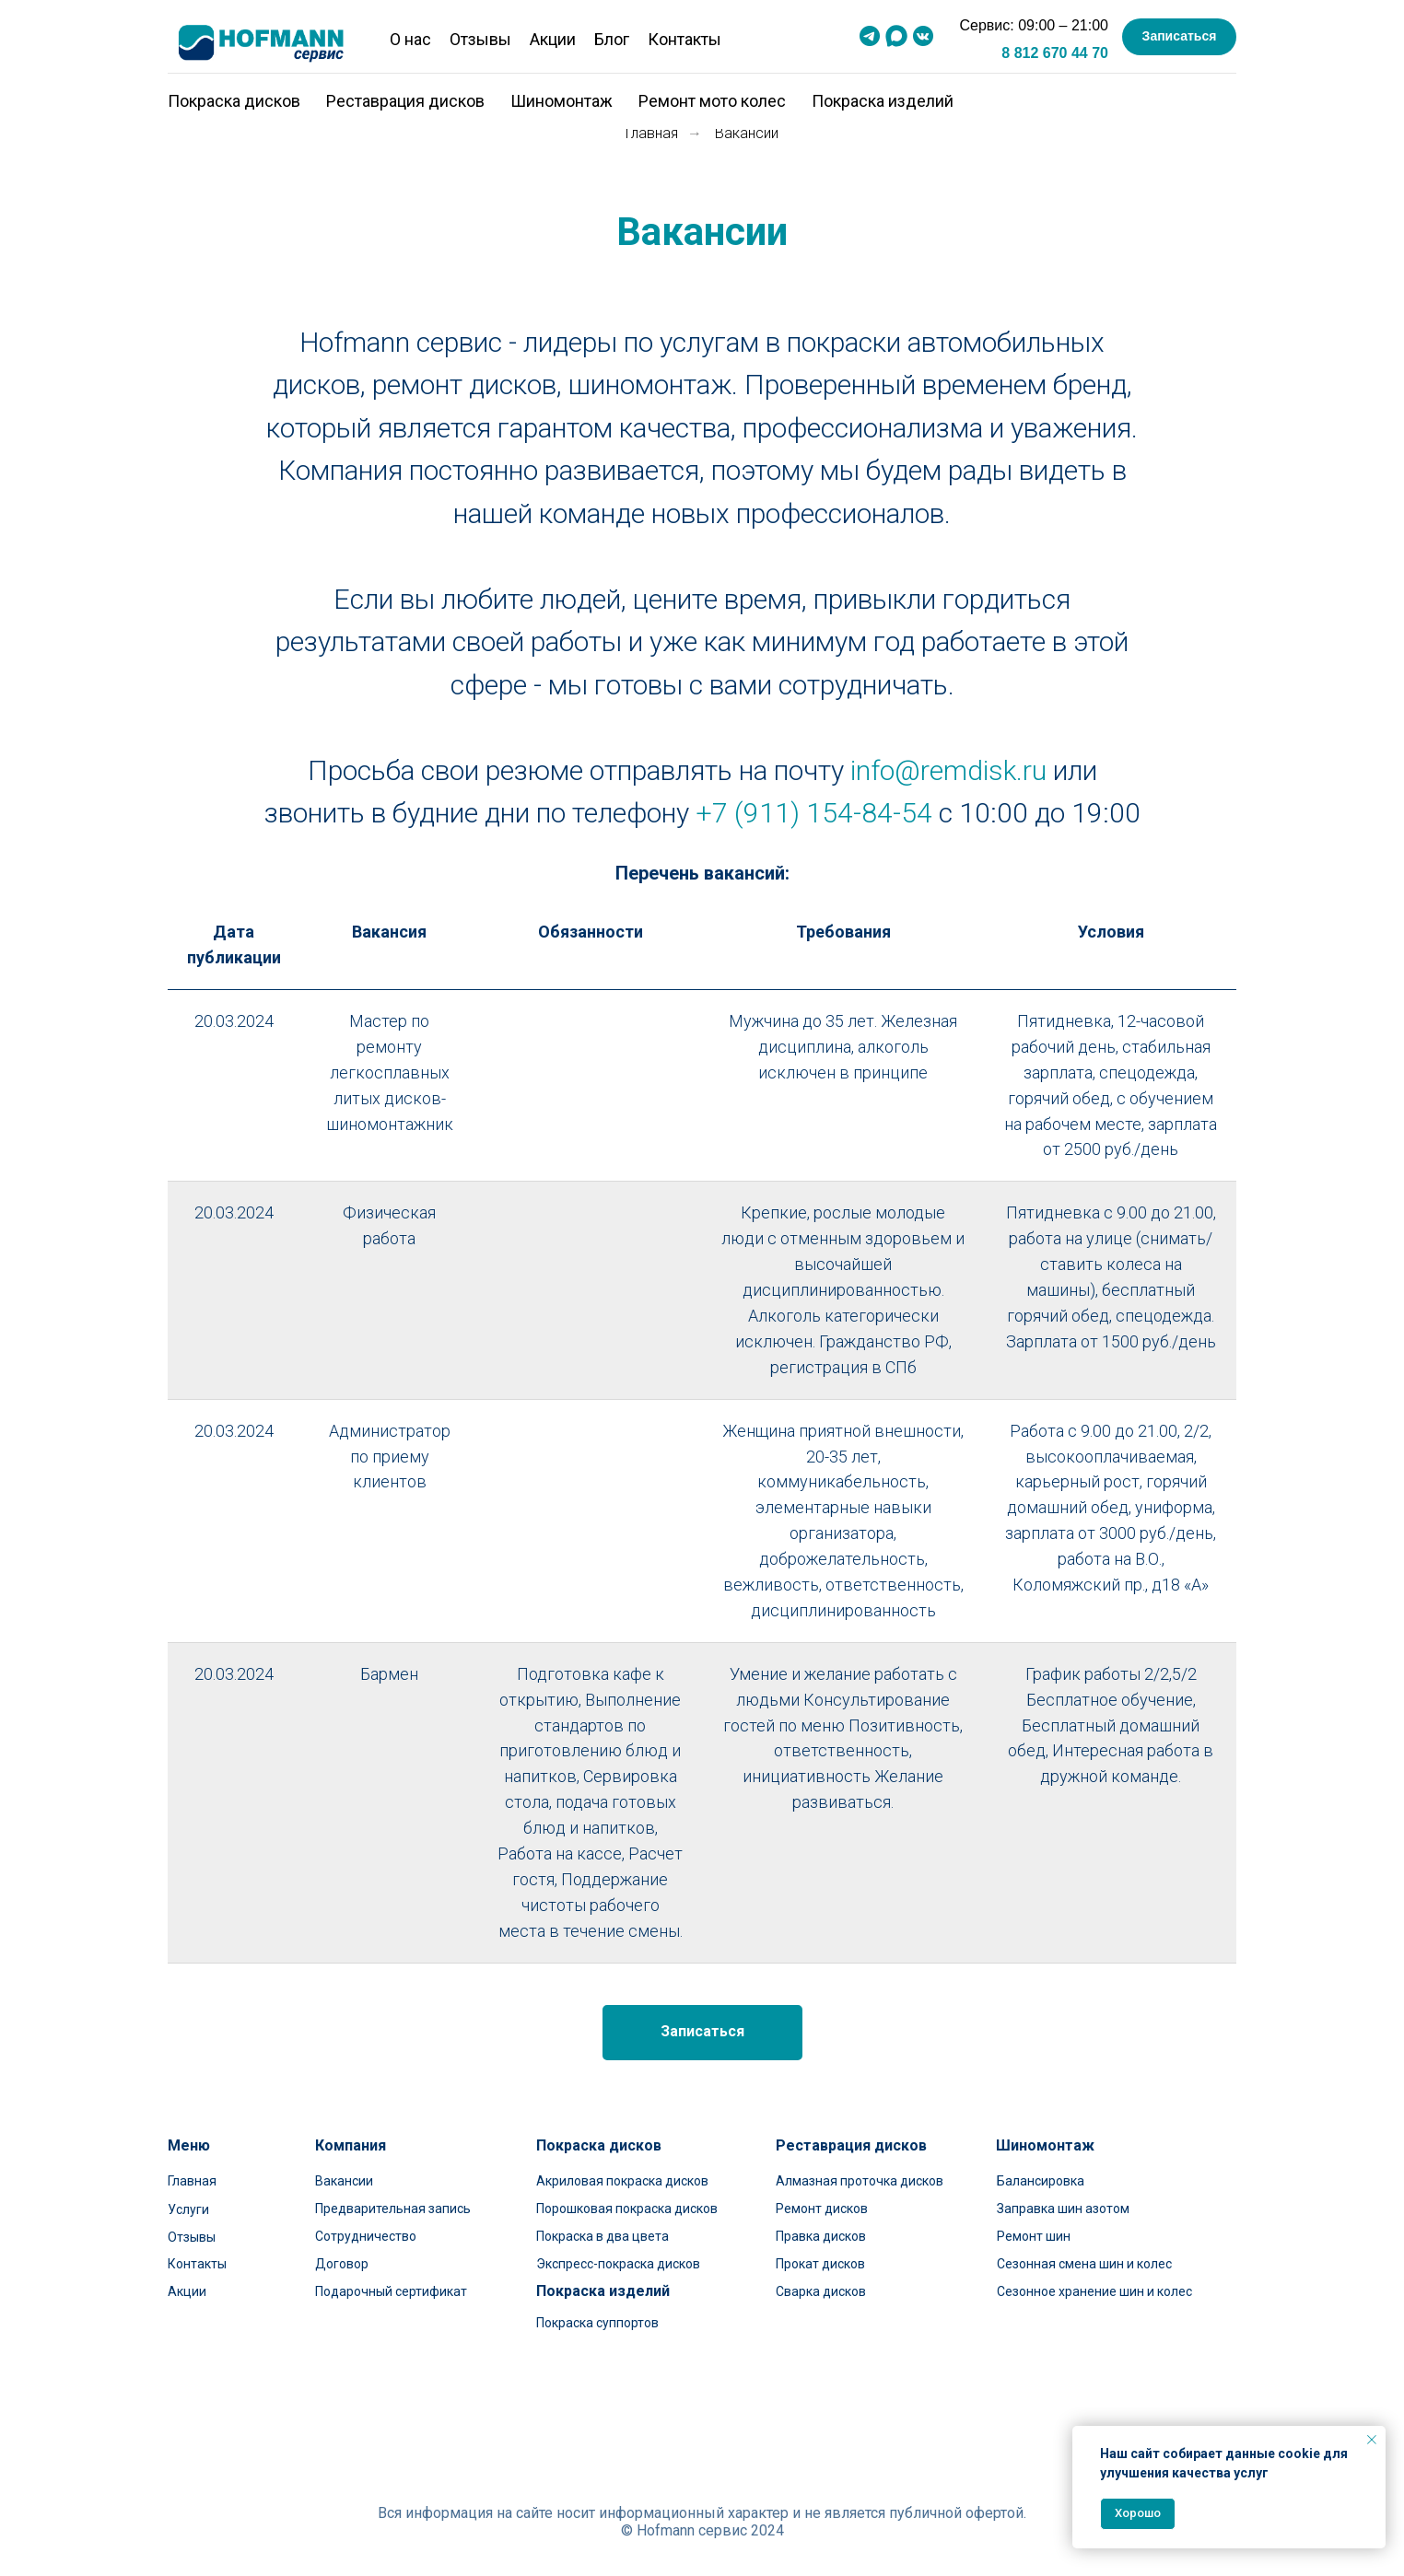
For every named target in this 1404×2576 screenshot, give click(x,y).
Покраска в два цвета (602, 2236)
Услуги (188, 2209)
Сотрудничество (365, 2236)
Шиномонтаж (561, 101)
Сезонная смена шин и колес (1084, 2263)
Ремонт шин (1034, 2236)
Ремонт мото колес (712, 101)
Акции (553, 39)
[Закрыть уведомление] (1372, 2439)
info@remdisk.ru (948, 770)
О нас (410, 39)
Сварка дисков (821, 2291)
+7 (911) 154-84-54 (814, 813)
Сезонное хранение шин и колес (1094, 2291)
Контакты (684, 39)
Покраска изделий (883, 101)
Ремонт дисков (822, 2208)
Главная (652, 133)
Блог (611, 39)
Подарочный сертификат (391, 2291)
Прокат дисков (820, 2263)
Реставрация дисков (405, 101)
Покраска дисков (234, 101)
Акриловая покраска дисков (622, 2181)
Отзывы (480, 39)
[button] (1179, 36)
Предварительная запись (393, 2208)
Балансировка (1040, 2181)
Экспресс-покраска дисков (618, 2263)
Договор (342, 2263)
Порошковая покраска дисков (627, 2208)
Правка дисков (821, 2236)
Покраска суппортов (597, 2322)
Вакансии (344, 2181)
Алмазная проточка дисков (859, 2181)
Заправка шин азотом (1063, 2208)
